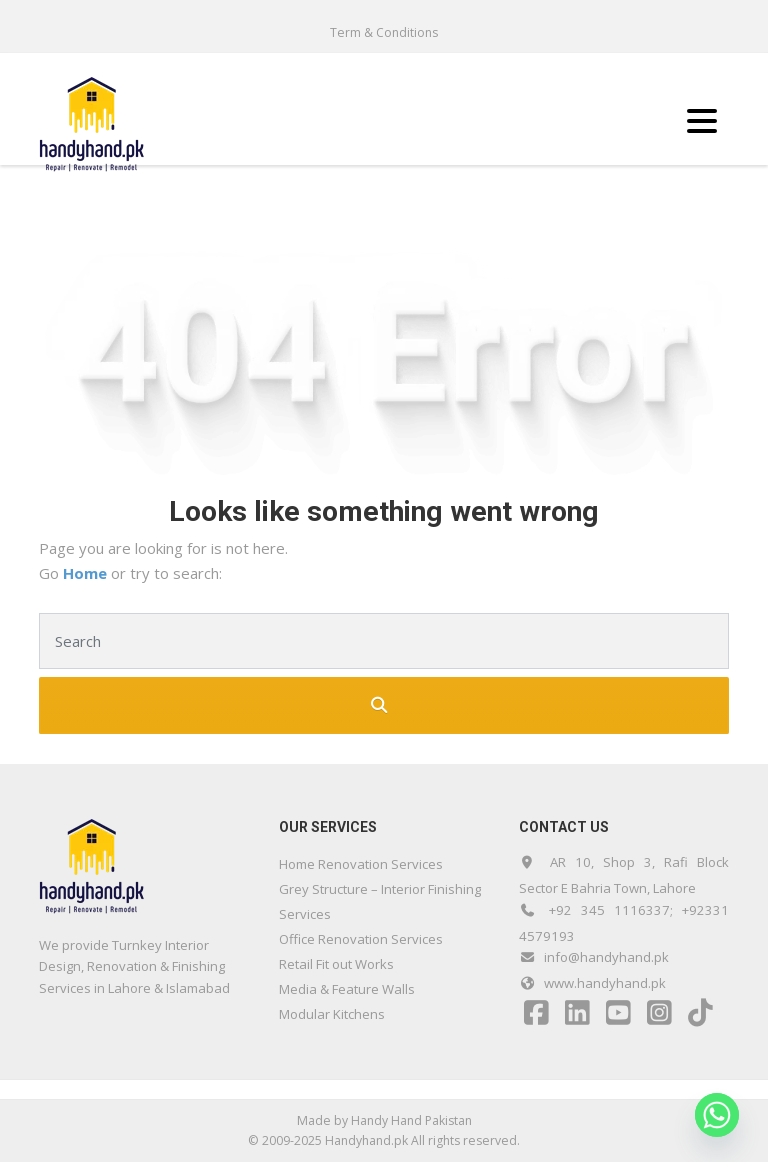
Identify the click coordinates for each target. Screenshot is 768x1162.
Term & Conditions (384, 32)
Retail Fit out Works (336, 964)
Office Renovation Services (361, 939)
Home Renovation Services (361, 864)
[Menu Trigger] (702, 119)
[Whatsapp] (717, 1115)
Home (87, 573)
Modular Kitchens (332, 1014)
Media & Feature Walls (347, 989)
